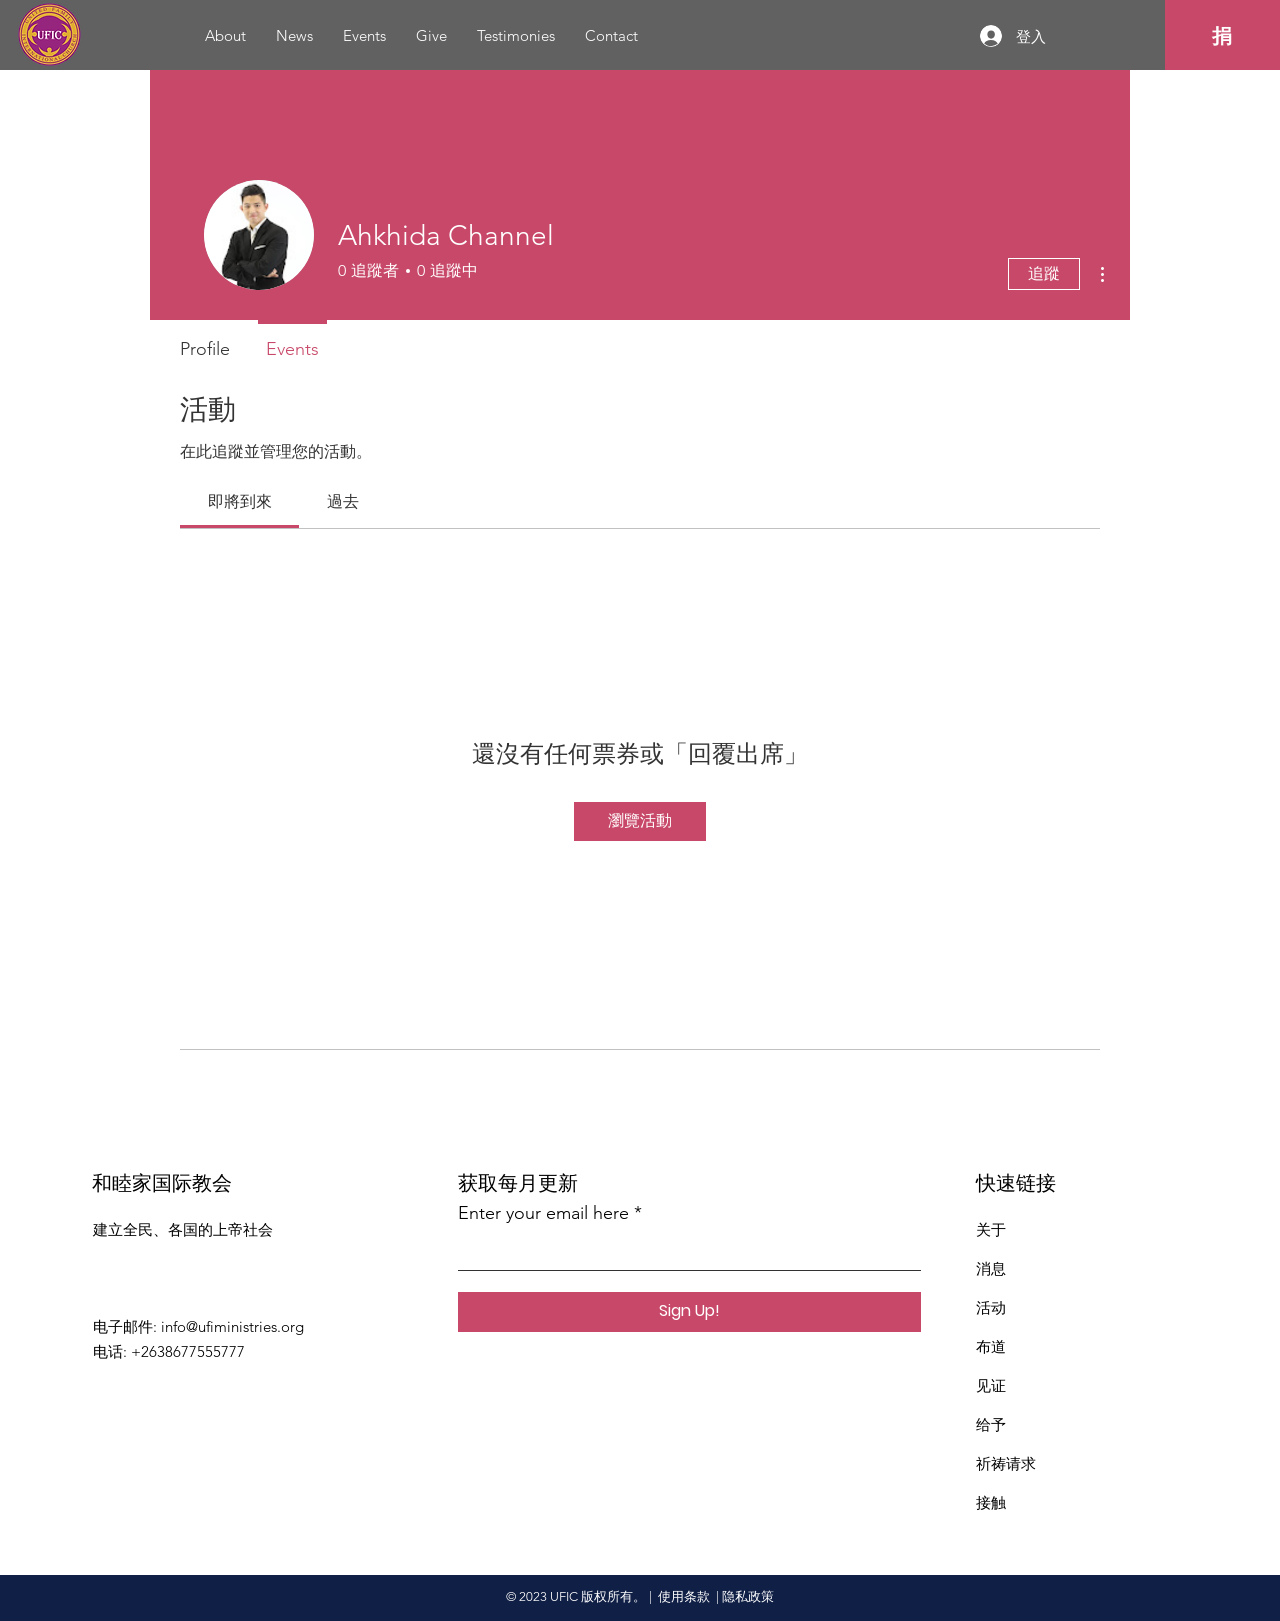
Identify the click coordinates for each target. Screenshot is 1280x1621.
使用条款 (684, 1596)
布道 (991, 1346)
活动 (991, 1307)
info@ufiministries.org (232, 1326)
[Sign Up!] (689, 1312)
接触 (991, 1502)
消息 (991, 1268)
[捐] (1222, 36)
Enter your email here (543, 1213)
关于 (991, 1229)
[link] (240, 501)
